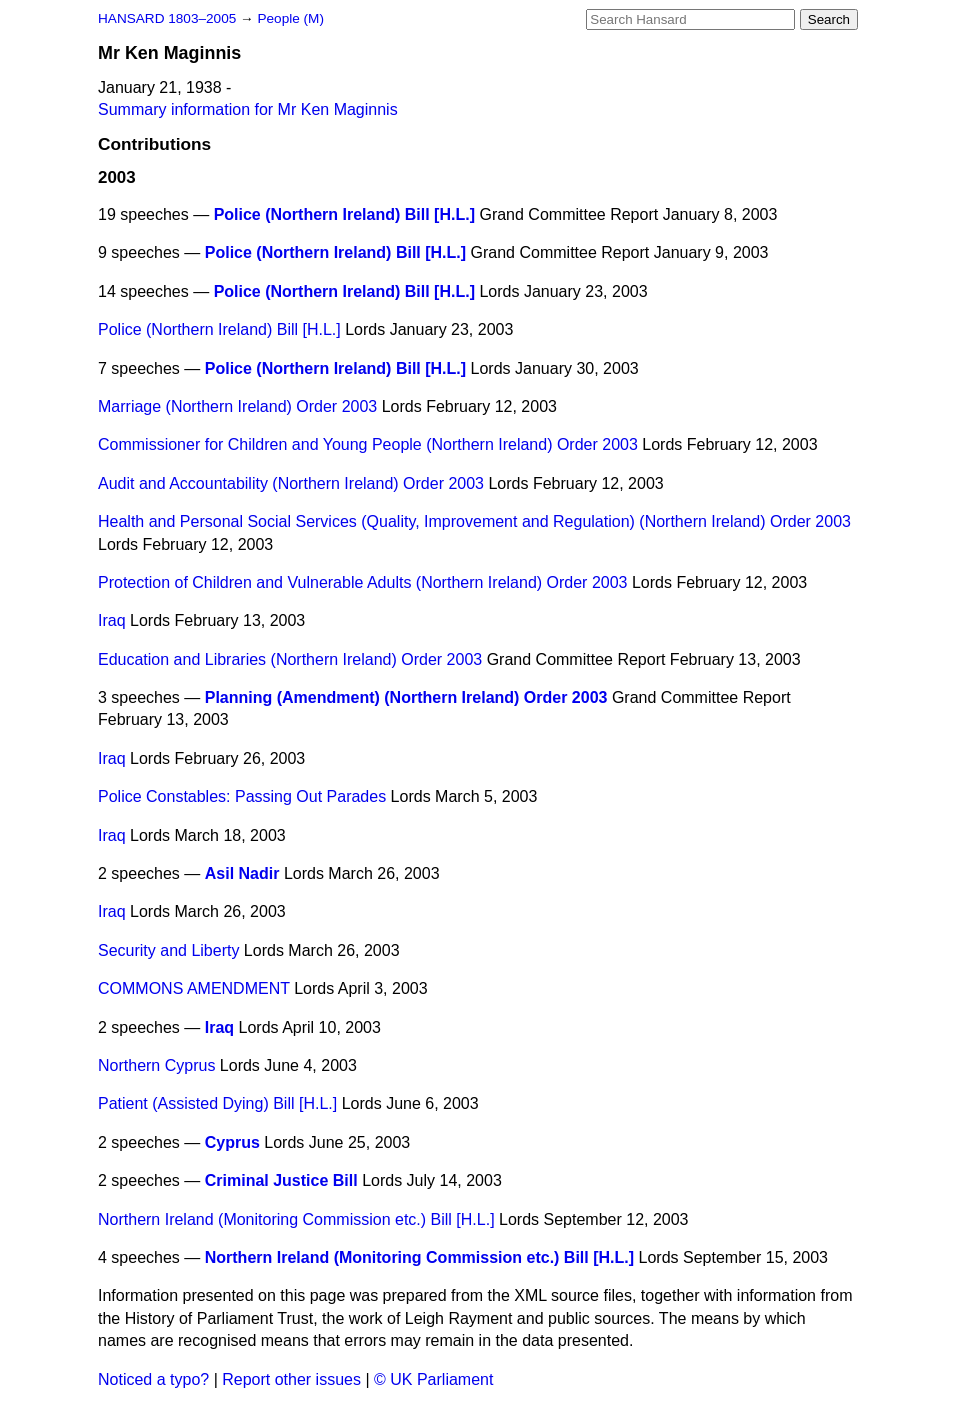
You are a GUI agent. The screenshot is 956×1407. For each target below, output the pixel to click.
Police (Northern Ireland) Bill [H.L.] (344, 214)
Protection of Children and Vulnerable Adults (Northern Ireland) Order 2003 (362, 582)
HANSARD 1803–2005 (167, 18)
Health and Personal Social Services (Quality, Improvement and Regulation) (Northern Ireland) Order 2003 (474, 521)
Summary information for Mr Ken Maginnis (248, 109)
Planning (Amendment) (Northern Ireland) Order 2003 (406, 697)
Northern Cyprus (156, 1065)
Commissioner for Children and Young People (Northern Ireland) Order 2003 (368, 444)
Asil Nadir (242, 873)
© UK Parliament (433, 1379)
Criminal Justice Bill (281, 1180)
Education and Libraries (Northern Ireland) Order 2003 (290, 659)
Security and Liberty (168, 950)
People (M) (290, 18)
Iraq (112, 620)
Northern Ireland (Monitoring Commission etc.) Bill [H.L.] (296, 1219)
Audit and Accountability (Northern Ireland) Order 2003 (291, 483)
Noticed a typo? (153, 1379)
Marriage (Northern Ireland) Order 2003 (237, 406)
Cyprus (232, 1142)
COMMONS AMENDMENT (194, 988)
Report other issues (291, 1379)
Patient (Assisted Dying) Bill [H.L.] (217, 1103)
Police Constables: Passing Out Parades (242, 796)
